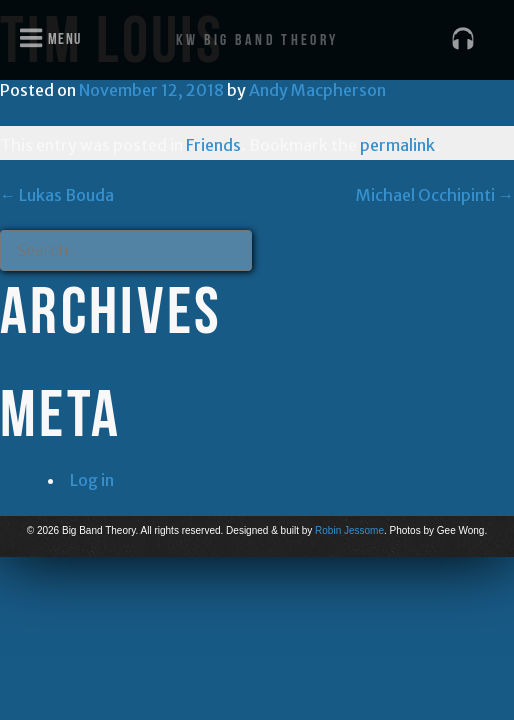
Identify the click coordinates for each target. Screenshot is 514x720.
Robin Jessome (349, 530)
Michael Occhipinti (435, 195)
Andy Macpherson (317, 90)
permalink (397, 145)
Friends (213, 145)
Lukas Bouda (57, 195)
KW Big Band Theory (257, 39)
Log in (92, 480)
